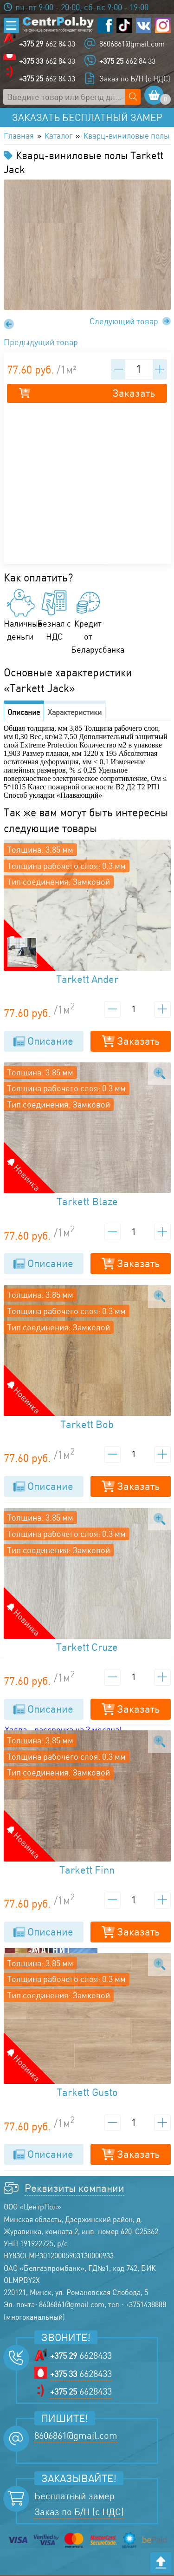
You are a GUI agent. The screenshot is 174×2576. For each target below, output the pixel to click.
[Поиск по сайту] (133, 97)
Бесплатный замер (74, 2496)
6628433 (81, 2356)
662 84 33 (47, 44)
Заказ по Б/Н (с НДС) (134, 78)
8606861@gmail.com (132, 43)
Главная (19, 136)
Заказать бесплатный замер (87, 118)
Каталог (61, 136)
